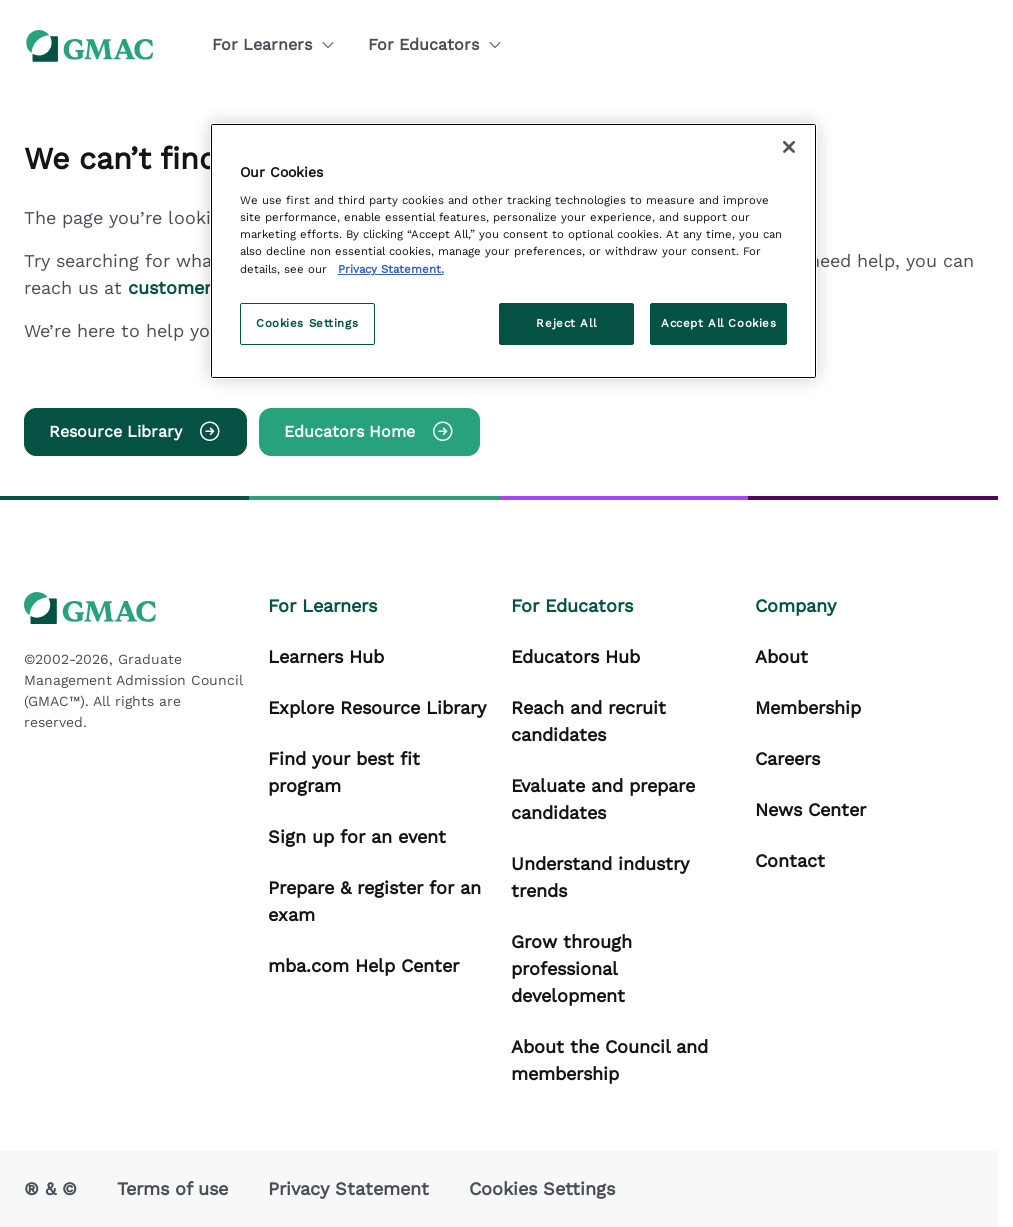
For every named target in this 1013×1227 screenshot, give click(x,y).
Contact (790, 860)
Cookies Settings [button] (542, 1188)
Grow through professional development (571, 968)
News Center (810, 809)
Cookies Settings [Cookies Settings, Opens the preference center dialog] (307, 323)
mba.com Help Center (363, 965)
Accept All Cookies (718, 323)
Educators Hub (575, 656)
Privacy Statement (348, 1188)
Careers (787, 758)
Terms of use (172, 1188)
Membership (808, 707)
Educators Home (369, 432)
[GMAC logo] (90, 45)
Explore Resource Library (377, 707)
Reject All (566, 323)
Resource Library (135, 432)
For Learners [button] (274, 44)
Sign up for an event (357, 836)
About (781, 656)
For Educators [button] (435, 44)
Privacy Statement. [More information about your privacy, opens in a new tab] (391, 269)
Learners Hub (326, 656)
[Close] (789, 147)
